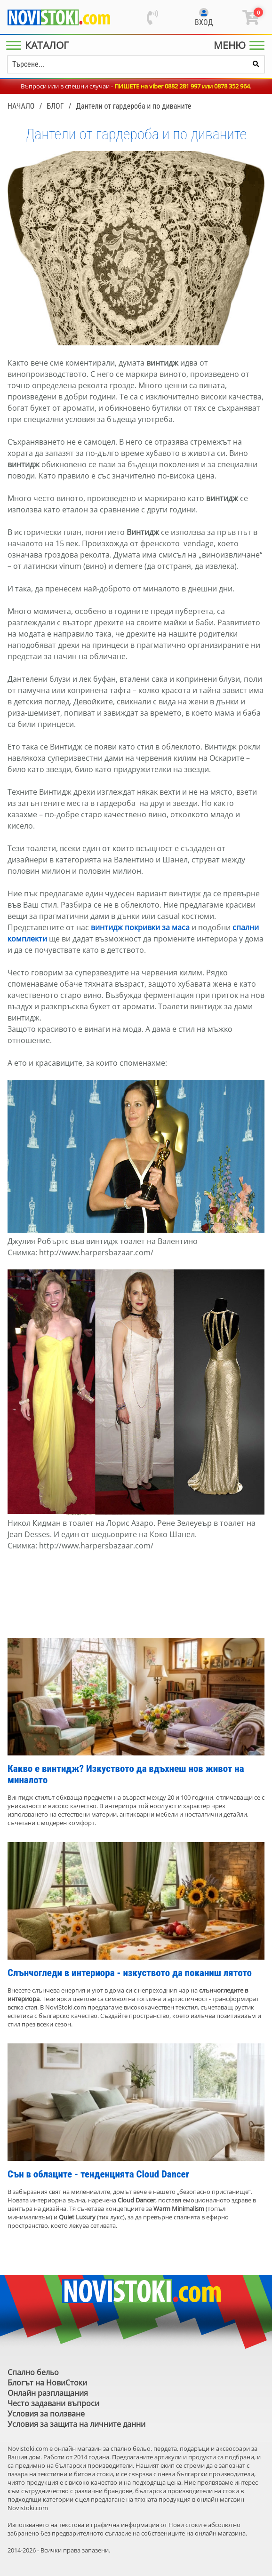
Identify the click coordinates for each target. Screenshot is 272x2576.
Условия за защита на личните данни (76, 2424)
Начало (21, 106)
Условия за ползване (46, 2414)
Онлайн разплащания (48, 2393)
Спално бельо (33, 2372)
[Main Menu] (39, 45)
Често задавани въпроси (53, 2403)
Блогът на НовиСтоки (47, 2382)
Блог (55, 106)
